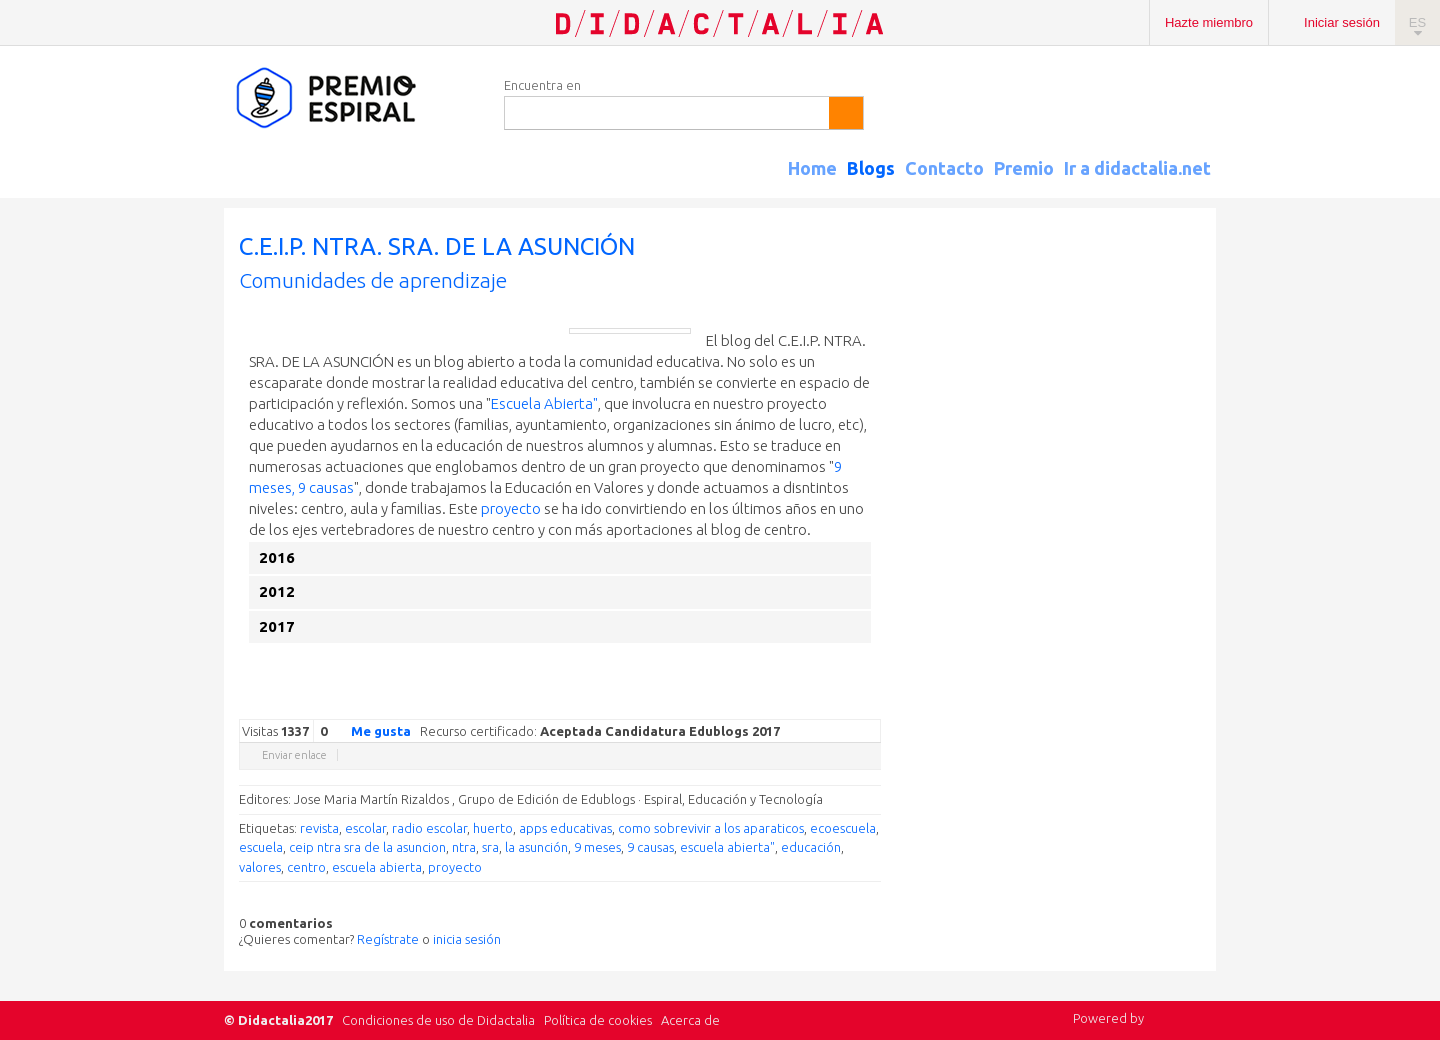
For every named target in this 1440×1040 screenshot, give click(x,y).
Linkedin (811, 704)
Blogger (851, 704)
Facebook (771, 704)
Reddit (831, 704)
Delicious (791, 704)
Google (731, 704)
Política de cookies (598, 1020)
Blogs (871, 168)
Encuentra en (542, 85)
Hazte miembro (1209, 22)
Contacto (944, 168)
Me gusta (369, 730)
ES (1417, 22)
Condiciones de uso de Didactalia (438, 1020)
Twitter (751, 704)
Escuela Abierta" (544, 403)
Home (812, 168)
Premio (1024, 168)
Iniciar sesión (1342, 22)
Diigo (871, 704)
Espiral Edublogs (354, 98)
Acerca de (690, 1020)
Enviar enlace (294, 755)
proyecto (511, 508)
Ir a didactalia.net (1137, 168)
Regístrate (388, 939)
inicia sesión (467, 939)
